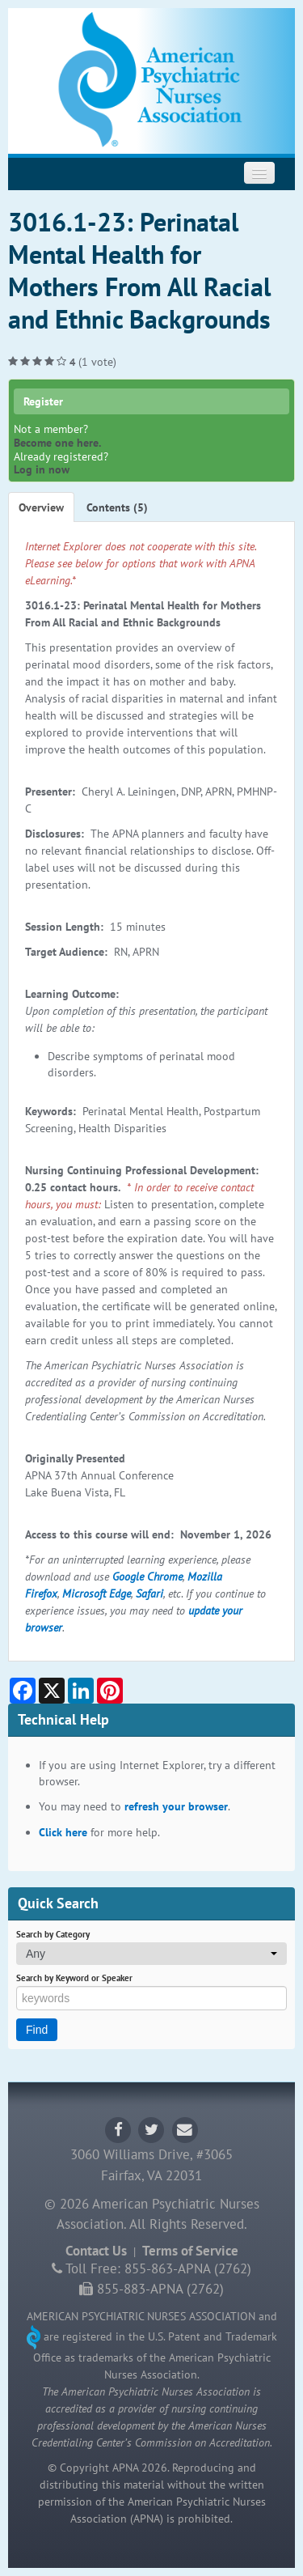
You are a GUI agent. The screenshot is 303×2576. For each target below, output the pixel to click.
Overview (41, 507)
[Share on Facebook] (22, 1691)
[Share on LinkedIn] (80, 1691)
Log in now (41, 469)
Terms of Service (190, 2251)
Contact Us (96, 2251)
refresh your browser (176, 1806)
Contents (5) (117, 507)
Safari (149, 1593)
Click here (63, 1832)
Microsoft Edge (96, 1593)
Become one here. (57, 442)
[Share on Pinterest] (109, 1691)
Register (43, 401)
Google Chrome (147, 1576)
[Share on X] (51, 1691)
